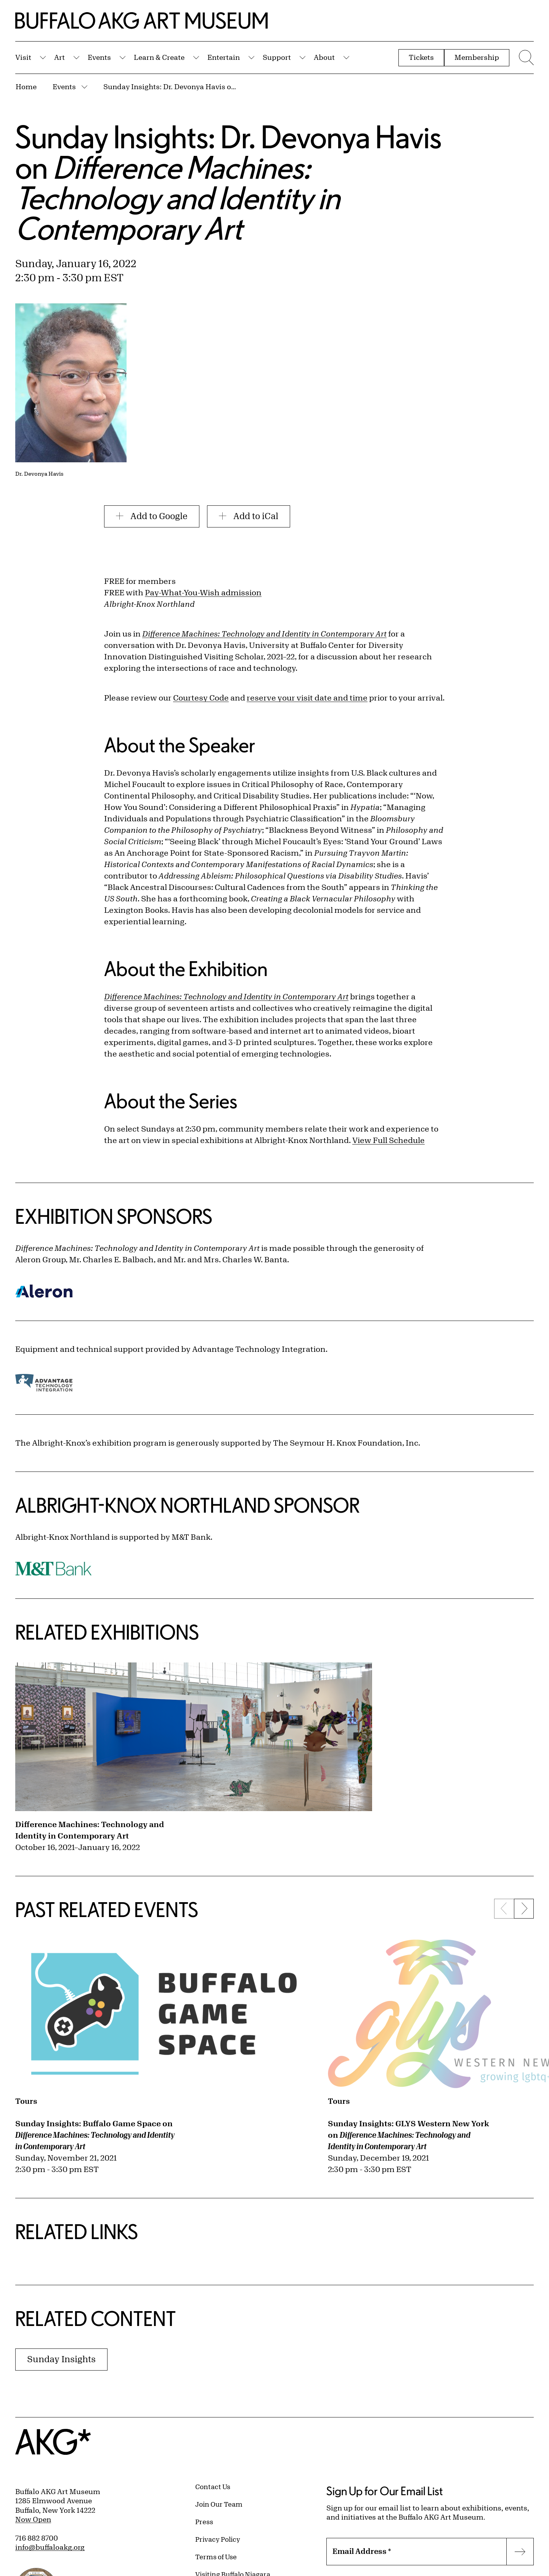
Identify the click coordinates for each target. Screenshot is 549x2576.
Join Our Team (218, 2504)
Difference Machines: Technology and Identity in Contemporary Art (89, 1830)
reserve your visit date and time (307, 697)
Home (26, 86)
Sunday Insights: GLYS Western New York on (408, 2135)
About (324, 57)
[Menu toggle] (525, 57)
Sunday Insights (61, 2359)
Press (204, 2521)
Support (277, 57)
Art (59, 57)
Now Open (33, 2519)
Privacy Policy (217, 2539)
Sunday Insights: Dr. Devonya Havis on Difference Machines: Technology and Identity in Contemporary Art (170, 86)
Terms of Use (216, 2556)
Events (99, 57)
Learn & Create (159, 57)
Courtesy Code (201, 697)
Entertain (223, 57)
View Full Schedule (388, 1140)
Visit (23, 57)
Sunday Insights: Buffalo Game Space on (95, 2135)
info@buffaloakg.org (50, 2547)
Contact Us (212, 2486)
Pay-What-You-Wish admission (203, 592)
